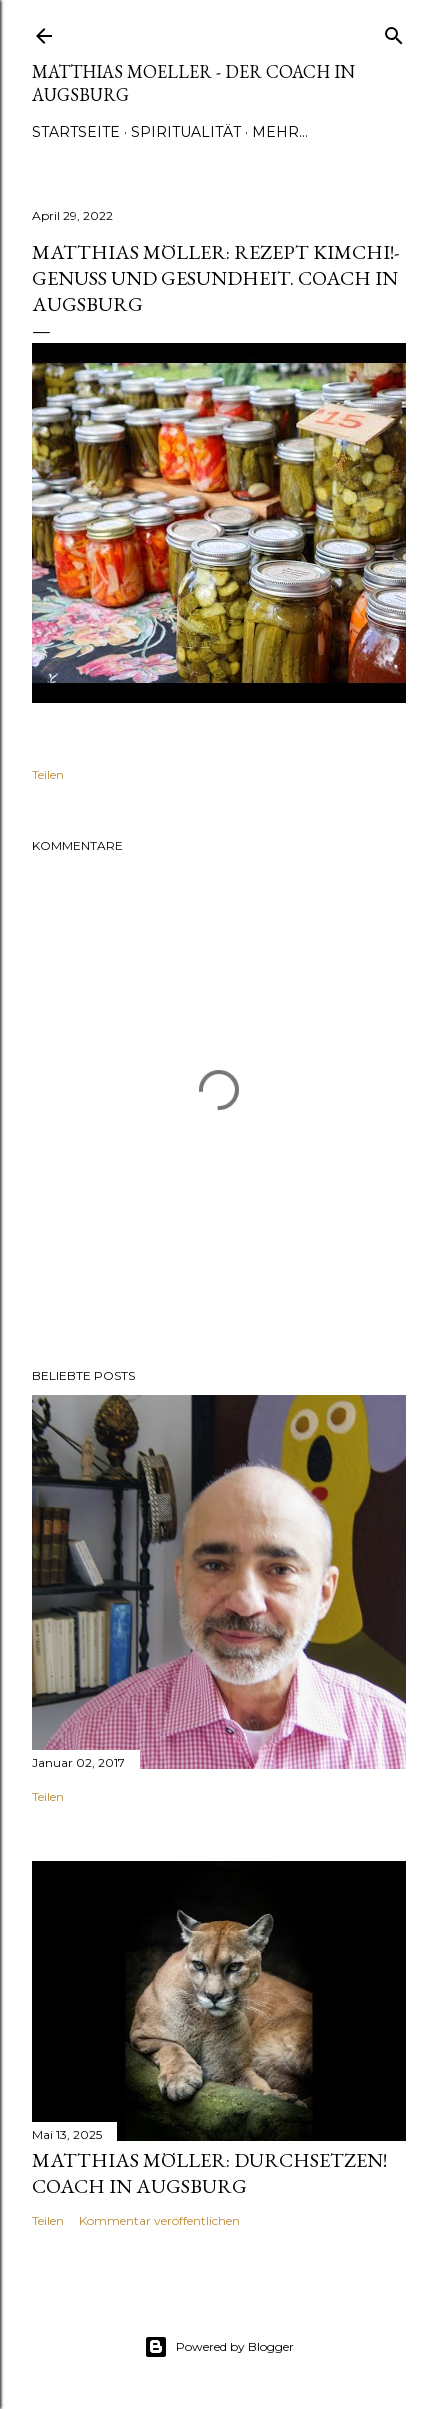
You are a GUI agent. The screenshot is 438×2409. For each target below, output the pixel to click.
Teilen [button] (48, 774)
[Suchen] (394, 31)
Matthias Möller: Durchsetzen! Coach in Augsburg (209, 2173)
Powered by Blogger (219, 2347)
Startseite (76, 132)
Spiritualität (186, 132)
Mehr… (280, 132)
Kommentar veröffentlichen (159, 2220)
